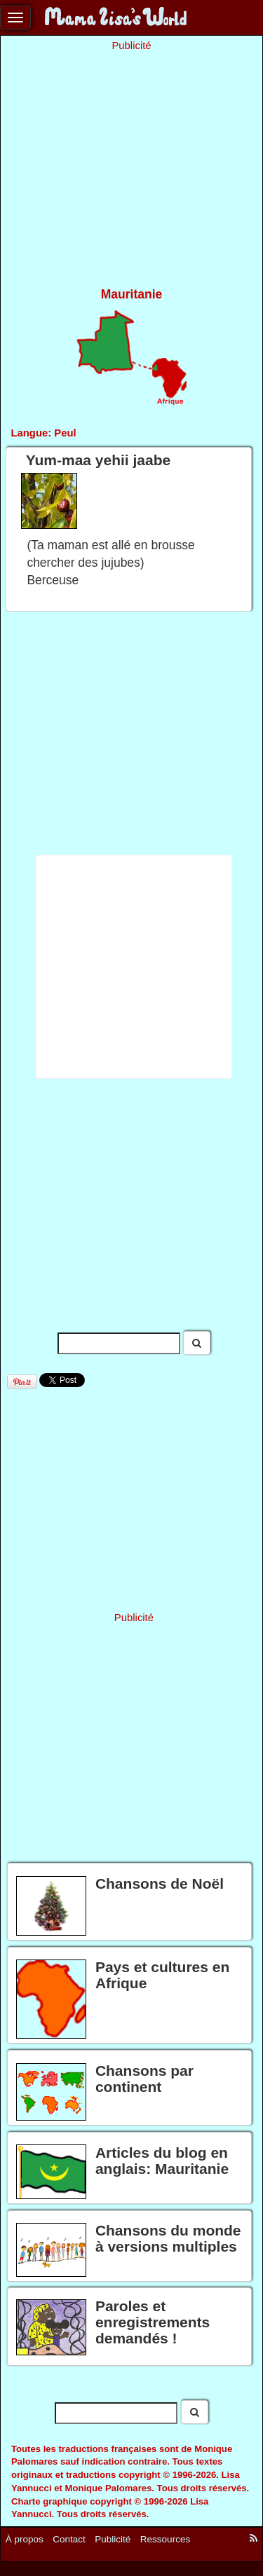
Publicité (112, 2538)
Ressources (165, 2538)
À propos (24, 2538)
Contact (69, 2538)
